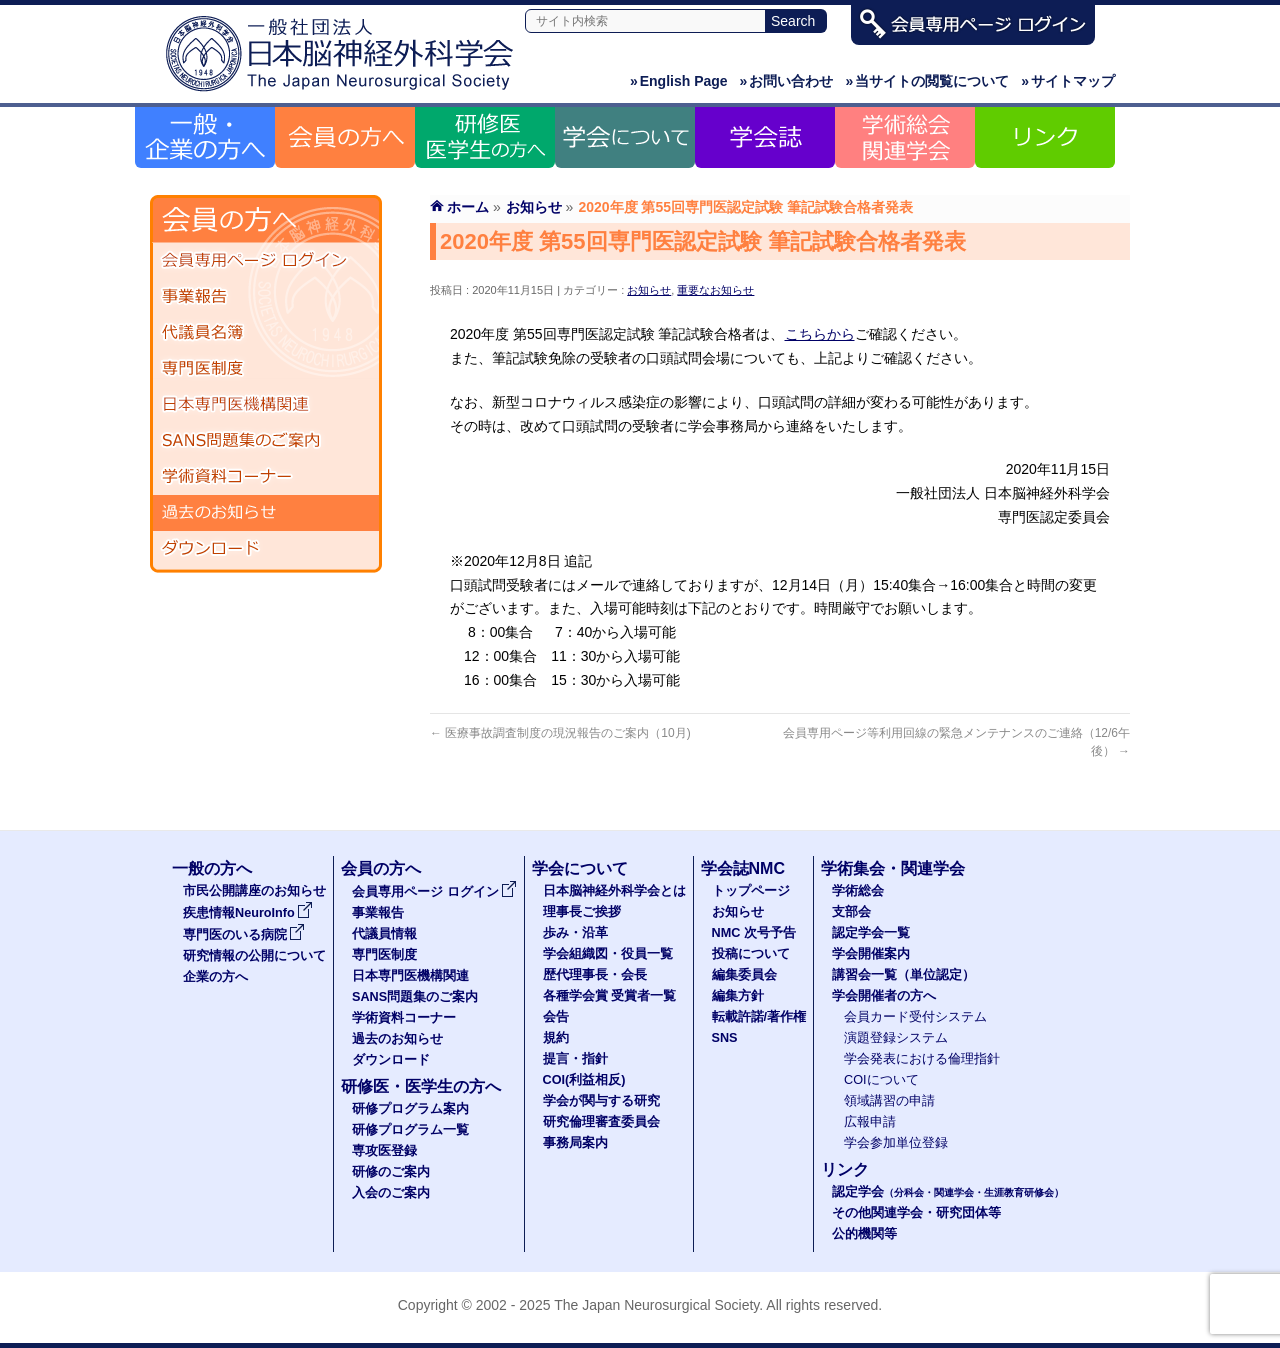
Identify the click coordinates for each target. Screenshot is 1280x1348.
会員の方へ (381, 868)
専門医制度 (266, 369)
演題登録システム (896, 1038)
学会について (580, 868)
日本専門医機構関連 (266, 405)
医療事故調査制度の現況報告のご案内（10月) (560, 733)
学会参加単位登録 (896, 1143)
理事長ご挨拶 (582, 912)
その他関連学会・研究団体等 (916, 1213)
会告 (556, 1017)
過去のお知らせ (266, 513)
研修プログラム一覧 (410, 1130)
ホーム (468, 207)
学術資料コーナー (266, 477)
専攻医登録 (384, 1151)
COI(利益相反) (584, 1080)
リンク (845, 1169)
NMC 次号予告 (754, 933)
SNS (725, 1038)
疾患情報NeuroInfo (248, 913)
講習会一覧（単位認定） (903, 975)
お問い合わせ (787, 81)
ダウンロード (266, 549)
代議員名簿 (266, 333)
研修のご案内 (391, 1172)
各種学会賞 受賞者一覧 (610, 996)
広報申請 (870, 1122)
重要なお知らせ (715, 290)
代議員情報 (384, 934)
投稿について (751, 954)
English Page (679, 81)
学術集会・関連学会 (893, 868)
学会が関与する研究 (601, 1101)
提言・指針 (575, 1059)
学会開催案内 (871, 954)
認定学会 (948, 1192)
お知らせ (649, 290)
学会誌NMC (743, 868)
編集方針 (738, 996)
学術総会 (858, 891)
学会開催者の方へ (884, 996)
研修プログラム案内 (410, 1109)
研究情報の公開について (254, 956)
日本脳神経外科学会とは (614, 891)
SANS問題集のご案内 (266, 441)
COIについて (881, 1080)
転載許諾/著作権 (759, 1017)
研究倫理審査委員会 (601, 1122)
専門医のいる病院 (244, 935)
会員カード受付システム (915, 1017)
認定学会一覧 (871, 933)
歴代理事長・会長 (595, 975)
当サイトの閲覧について (927, 81)
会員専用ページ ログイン (266, 261)
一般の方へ (212, 868)
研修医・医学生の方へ (421, 1086)
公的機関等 (864, 1234)
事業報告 (266, 297)
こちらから (820, 334)
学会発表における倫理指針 (922, 1059)
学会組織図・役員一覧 (608, 954)
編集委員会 (744, 975)
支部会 (851, 912)
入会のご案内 (391, 1193)
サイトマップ (1068, 81)
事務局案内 (575, 1143)
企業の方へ (215, 977)
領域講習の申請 (889, 1101)
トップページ (751, 891)
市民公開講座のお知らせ (254, 891)
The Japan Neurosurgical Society (656, 1305)
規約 (556, 1038)
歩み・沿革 (575, 933)
